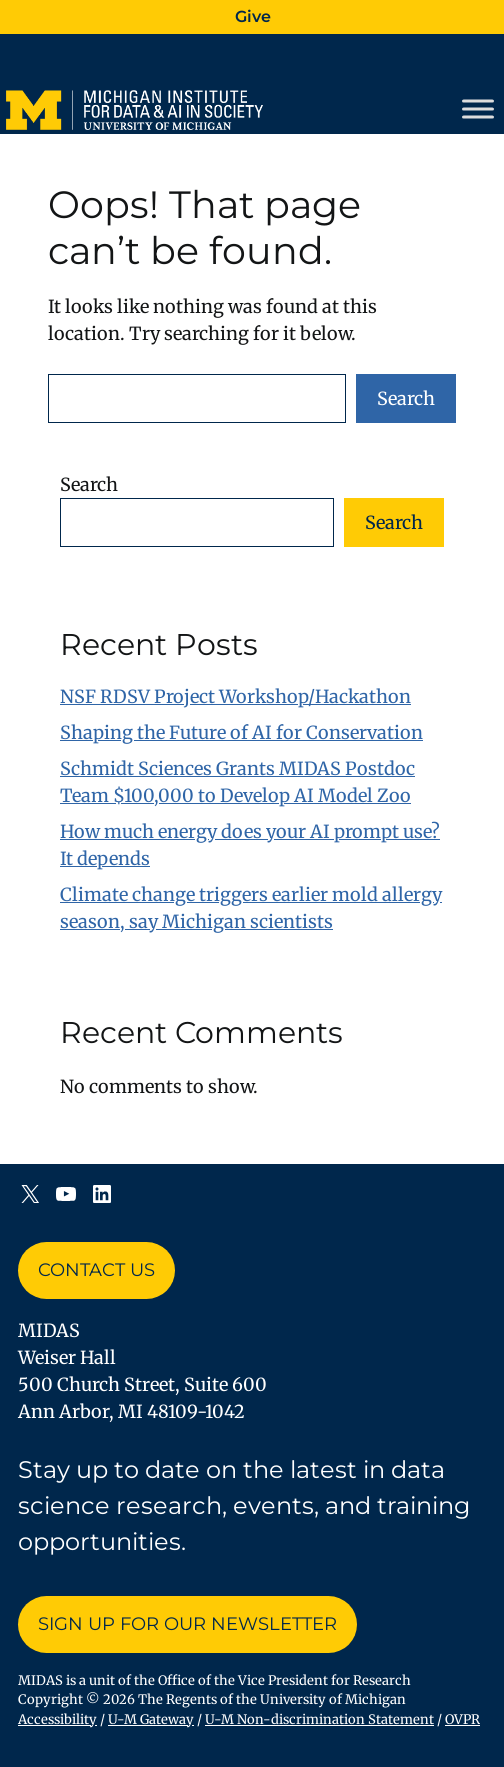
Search (406, 398)
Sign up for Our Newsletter (187, 1624)
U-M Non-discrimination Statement (319, 1719)
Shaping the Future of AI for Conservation (241, 732)
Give (253, 16)
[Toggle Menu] (478, 108)
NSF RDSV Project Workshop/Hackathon (235, 696)
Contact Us (96, 1270)
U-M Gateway (151, 1719)
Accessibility (57, 1719)
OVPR (462, 1719)
